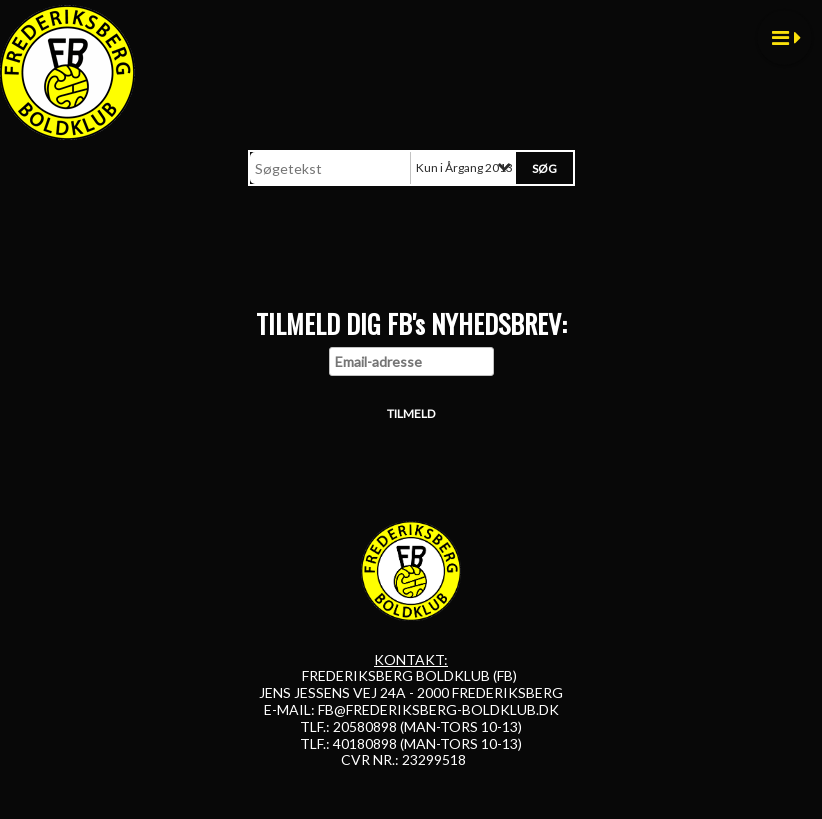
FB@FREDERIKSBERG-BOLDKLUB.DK (438, 709)
